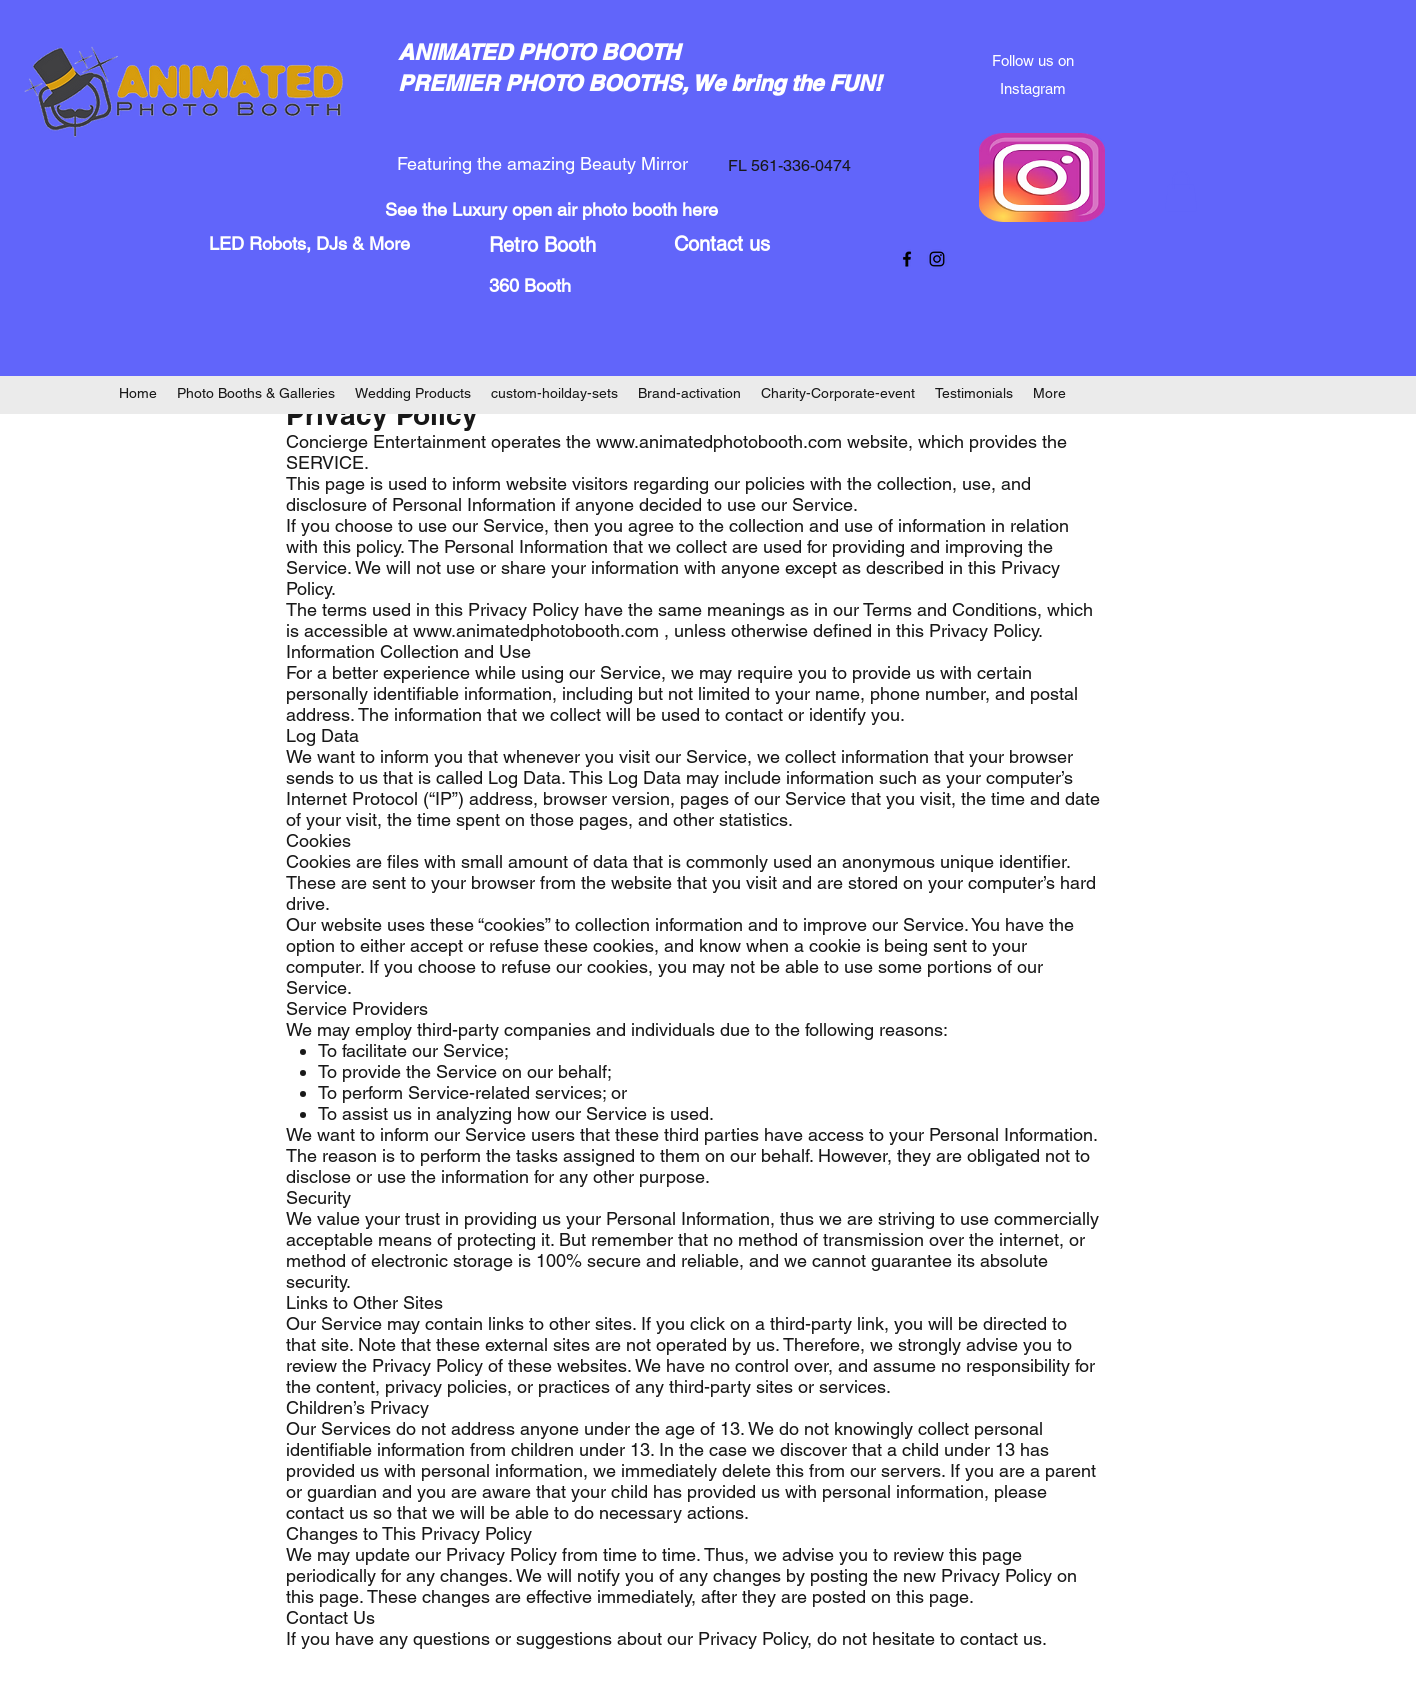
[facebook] (907, 259)
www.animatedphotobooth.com (719, 441)
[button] (1181, 191)
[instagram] (937, 259)
